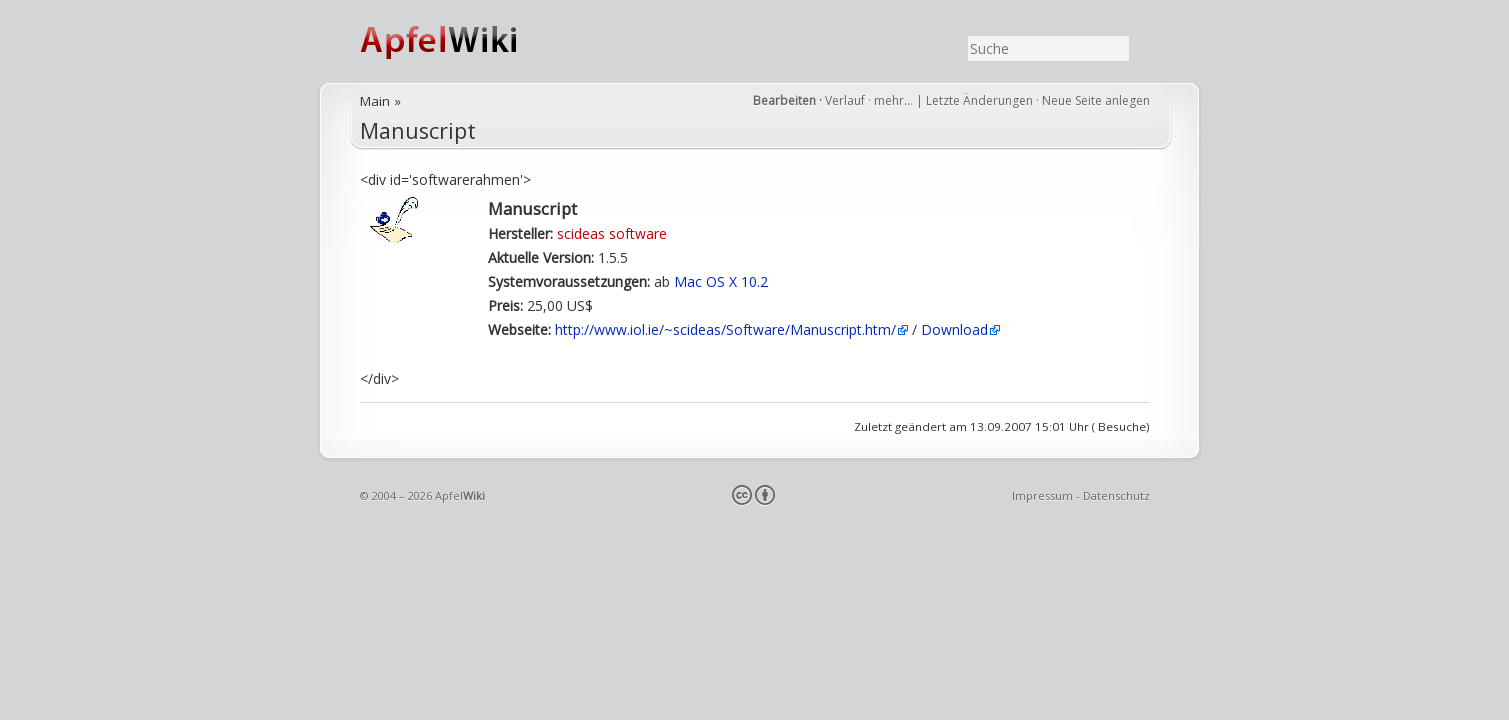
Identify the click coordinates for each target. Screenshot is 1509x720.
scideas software (612, 233)
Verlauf (845, 100)
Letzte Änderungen (979, 100)
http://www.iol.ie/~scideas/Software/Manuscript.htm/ (725, 329)
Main (375, 101)
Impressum (1042, 495)
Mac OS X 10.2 (721, 281)
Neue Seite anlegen (1096, 100)
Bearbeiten (784, 100)
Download (954, 329)
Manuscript (418, 130)
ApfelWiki (460, 41)
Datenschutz (1116, 495)
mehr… (895, 100)
